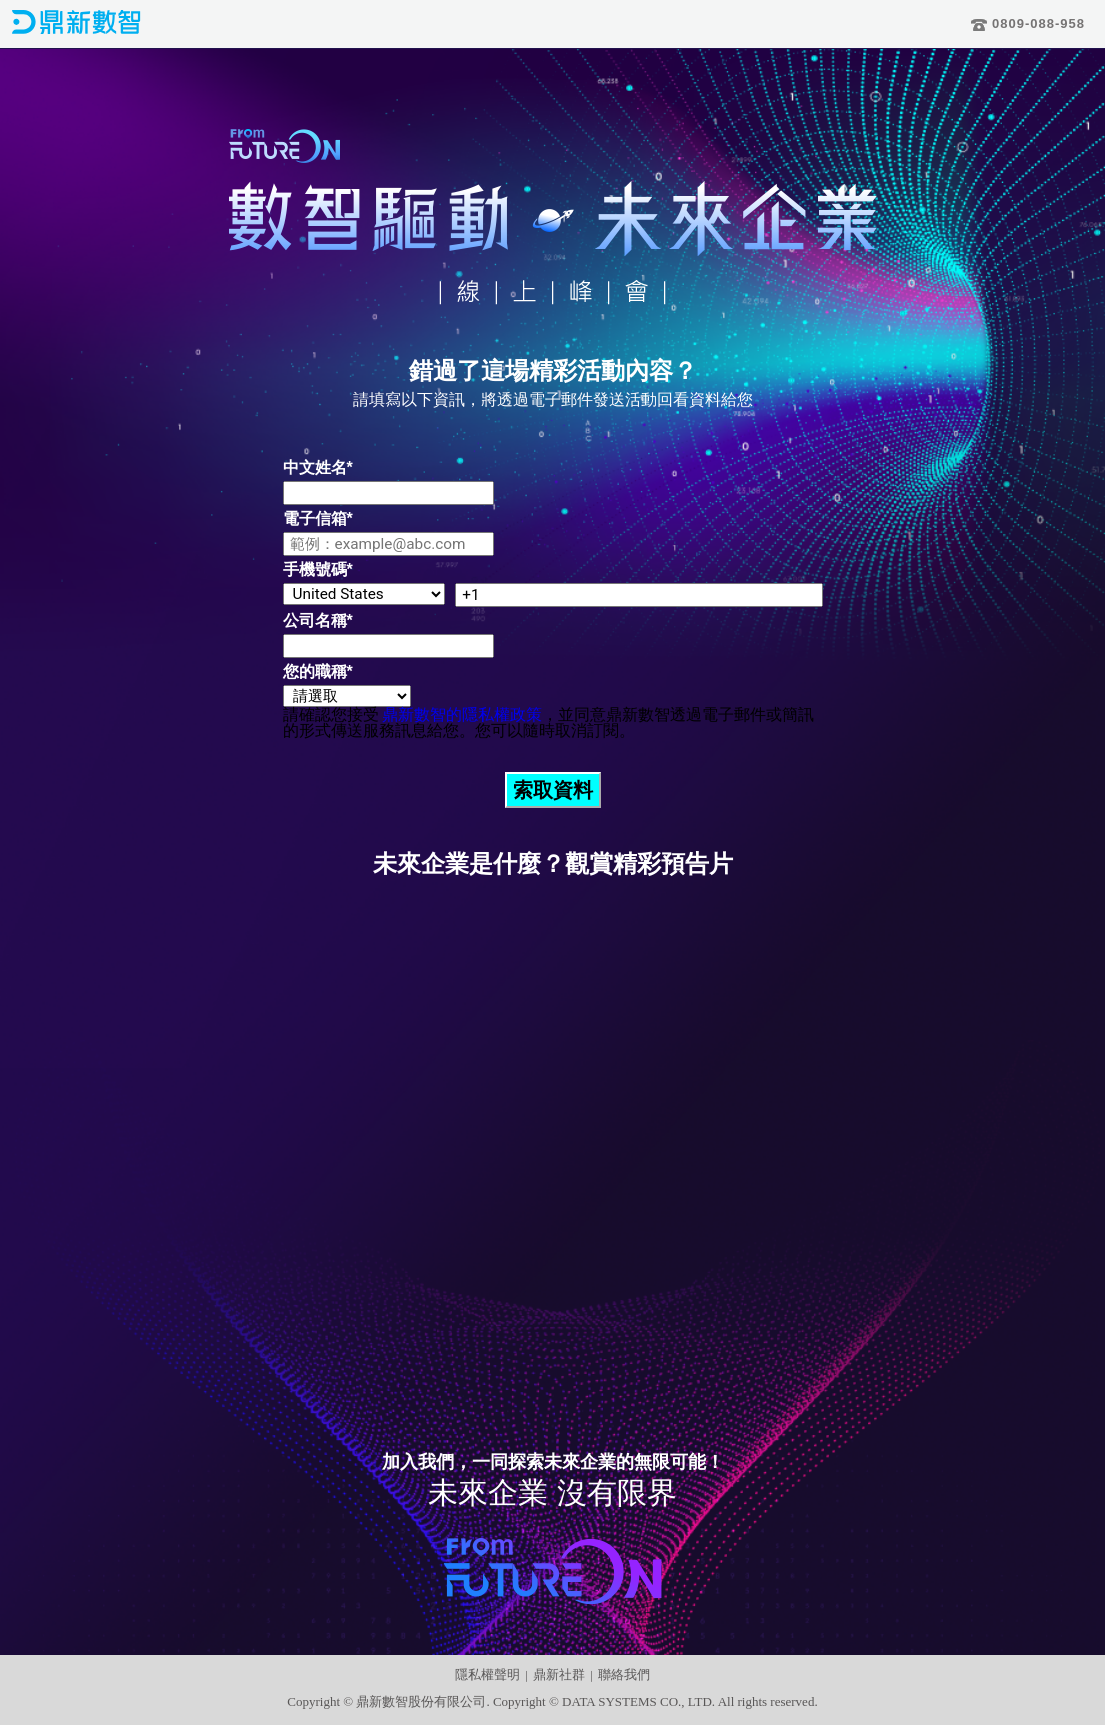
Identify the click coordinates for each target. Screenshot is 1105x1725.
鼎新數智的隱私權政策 (462, 714)
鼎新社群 (559, 1674)
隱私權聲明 (487, 1674)
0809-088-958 (1028, 23)
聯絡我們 (624, 1674)
